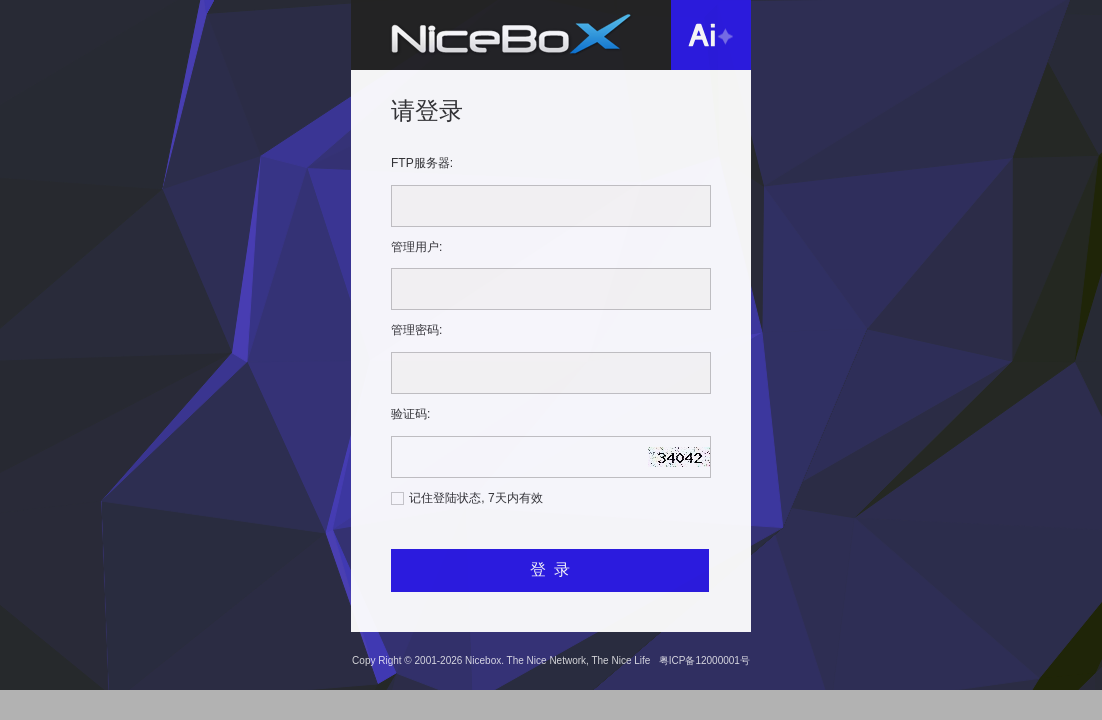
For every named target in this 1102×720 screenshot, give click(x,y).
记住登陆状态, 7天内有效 (475, 498)
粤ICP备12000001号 (704, 660)
